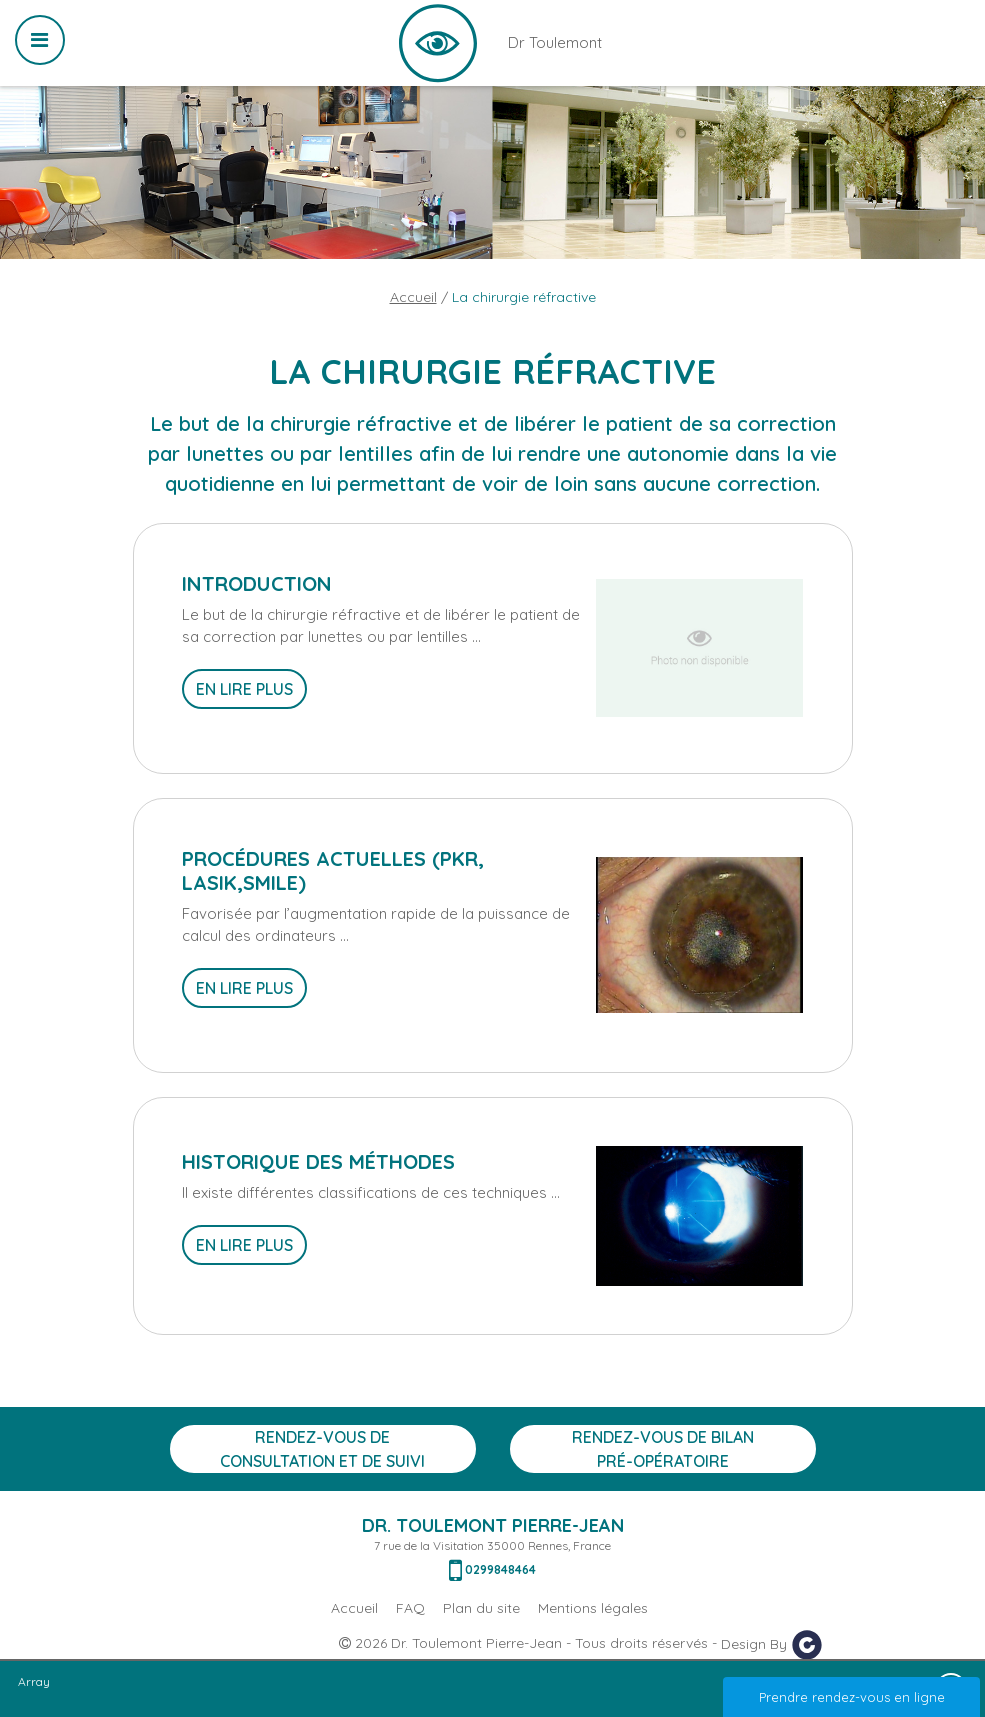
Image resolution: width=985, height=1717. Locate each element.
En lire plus (244, 689)
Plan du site (481, 1608)
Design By (772, 1645)
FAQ (410, 1608)
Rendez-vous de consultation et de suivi (322, 1449)
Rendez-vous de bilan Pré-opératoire (663, 1449)
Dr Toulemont (438, 43)
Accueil (413, 297)
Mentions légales (593, 1608)
